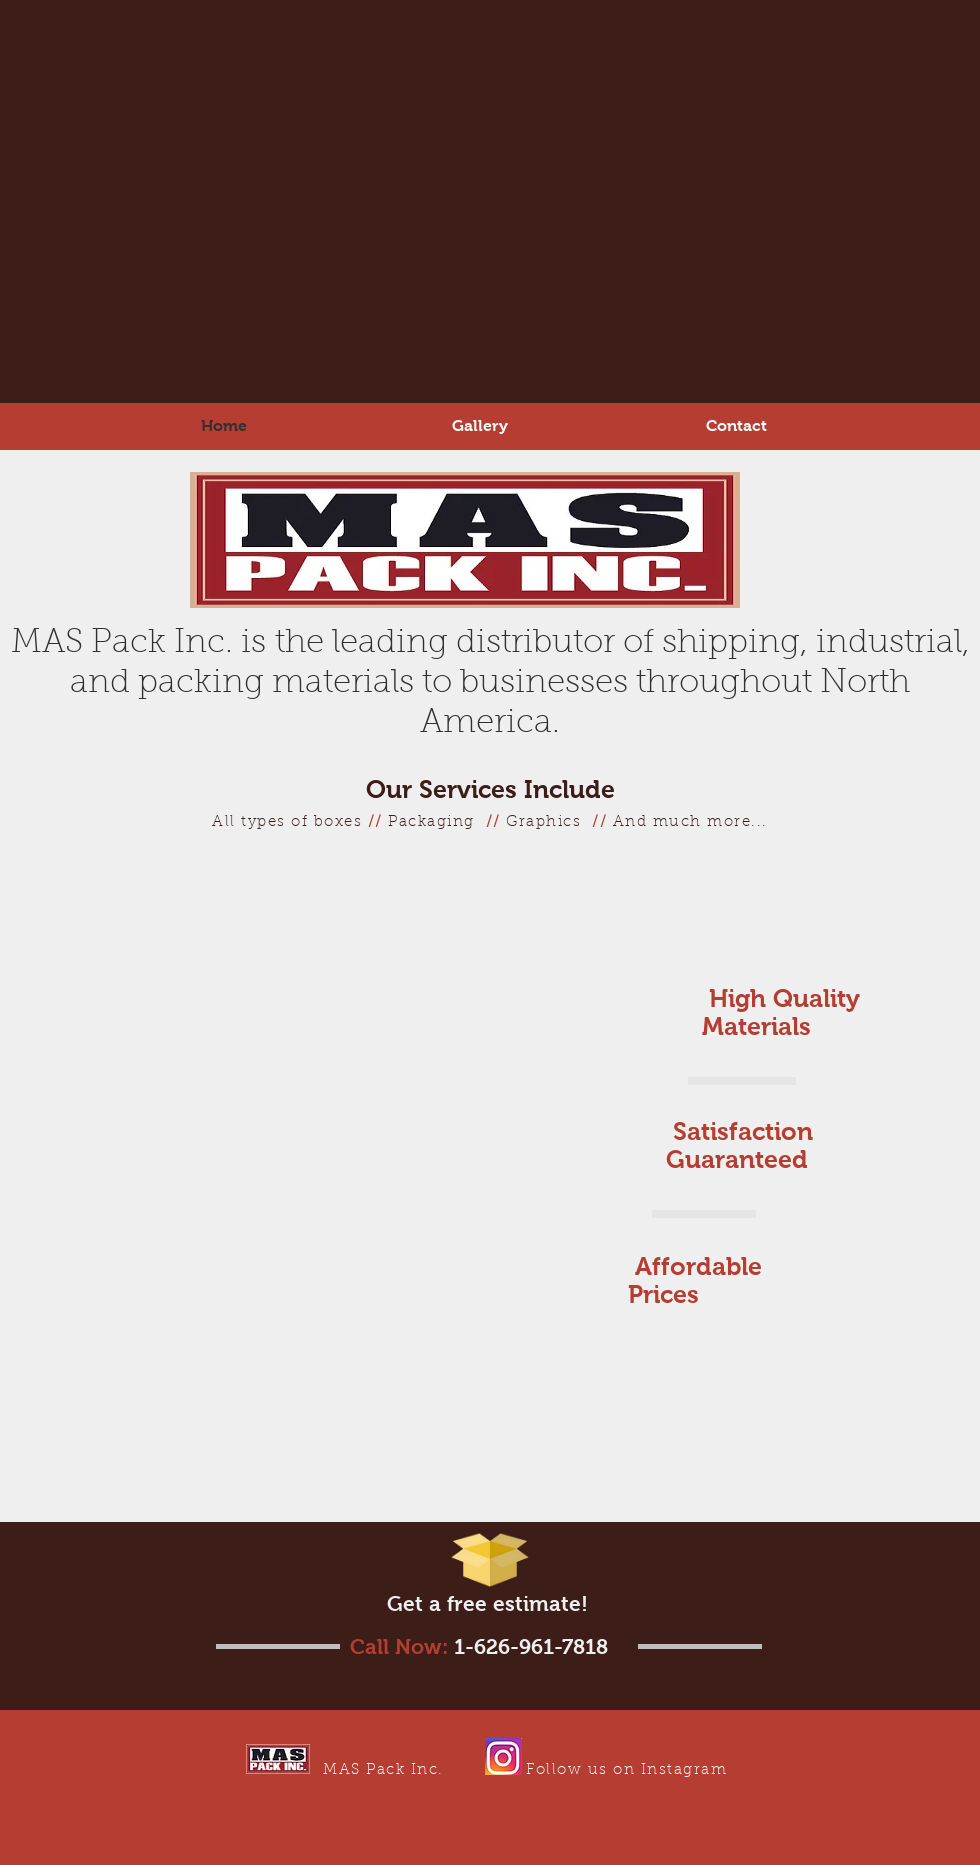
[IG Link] (503, 1756)
